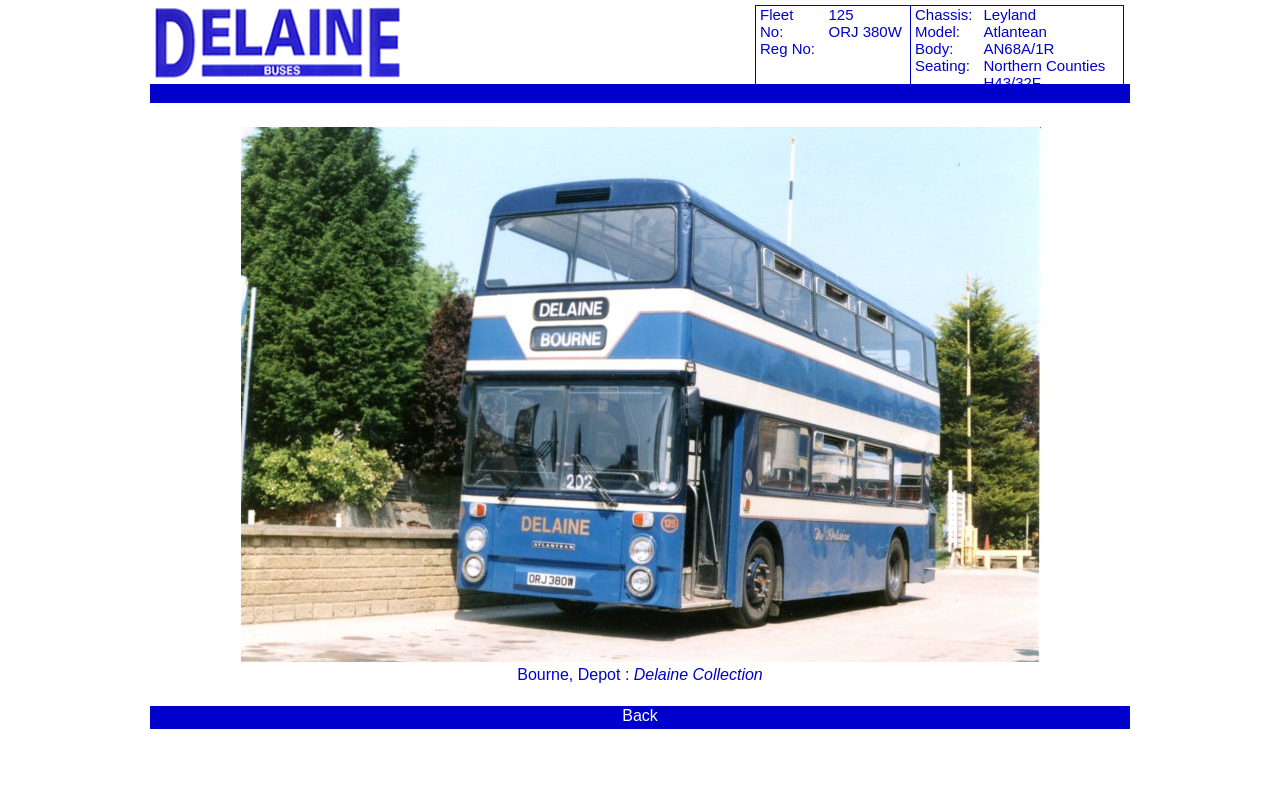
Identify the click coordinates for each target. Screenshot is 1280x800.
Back (640, 715)
